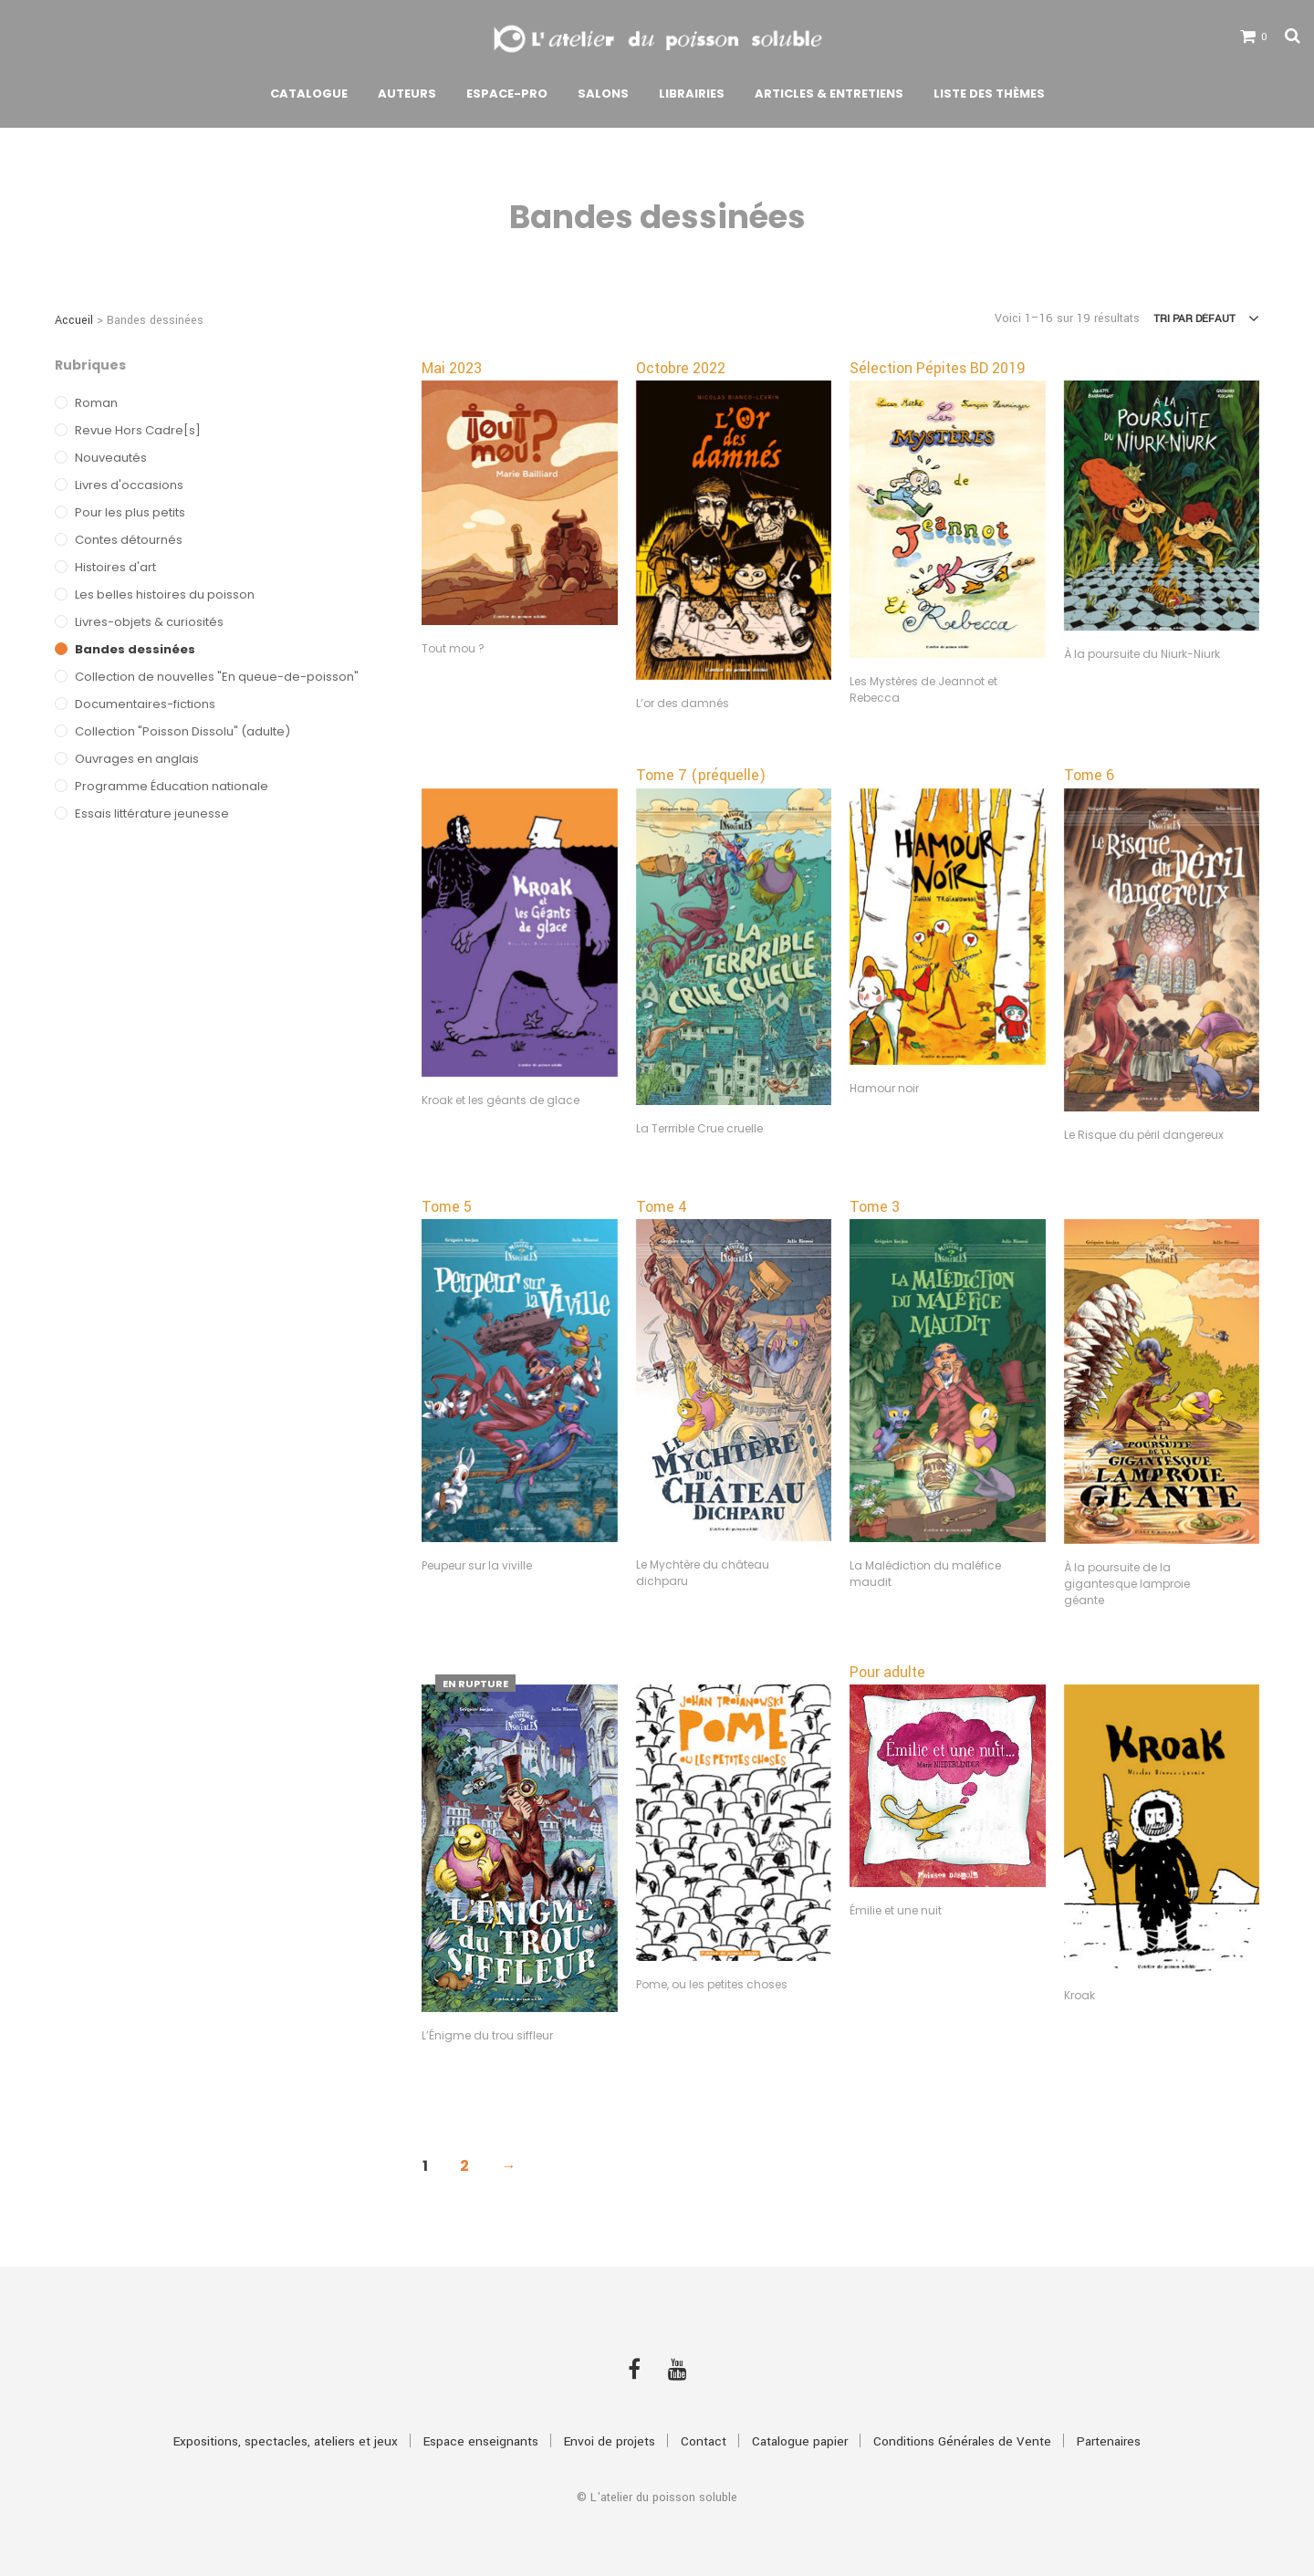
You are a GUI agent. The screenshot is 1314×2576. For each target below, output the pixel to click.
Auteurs (407, 93)
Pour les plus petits (130, 512)
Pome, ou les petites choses (711, 1984)
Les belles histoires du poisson (165, 594)
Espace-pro (507, 93)
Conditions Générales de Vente (962, 2441)
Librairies (692, 93)
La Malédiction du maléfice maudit (925, 1574)
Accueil (74, 320)
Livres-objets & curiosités (149, 622)
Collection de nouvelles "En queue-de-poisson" (217, 676)
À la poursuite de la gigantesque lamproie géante (1127, 1583)
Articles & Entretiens (829, 93)
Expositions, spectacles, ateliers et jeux (285, 2441)
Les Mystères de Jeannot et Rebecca (923, 689)
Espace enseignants (480, 2441)
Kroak (1079, 1995)
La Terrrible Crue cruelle (699, 1128)
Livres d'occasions (129, 485)
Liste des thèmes (989, 93)
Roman (96, 403)
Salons (603, 93)
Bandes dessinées (135, 649)
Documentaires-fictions (145, 704)
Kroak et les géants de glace (500, 1100)
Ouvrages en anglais (137, 758)
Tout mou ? (453, 648)
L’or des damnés (682, 703)
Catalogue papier (800, 2441)
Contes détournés (128, 539)
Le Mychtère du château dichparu (702, 1573)
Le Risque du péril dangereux (1144, 1134)
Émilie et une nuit (896, 1910)
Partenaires (1109, 2441)
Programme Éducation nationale (171, 786)
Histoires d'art (115, 567)
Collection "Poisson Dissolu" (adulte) (182, 731)
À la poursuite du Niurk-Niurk (1142, 654)
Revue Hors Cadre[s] (138, 430)
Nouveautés (111, 457)
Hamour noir (884, 1088)
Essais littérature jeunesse (152, 813)
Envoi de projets (609, 2441)
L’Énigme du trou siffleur (487, 2035)
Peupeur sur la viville (477, 1565)
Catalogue (309, 93)
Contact (703, 2441)
